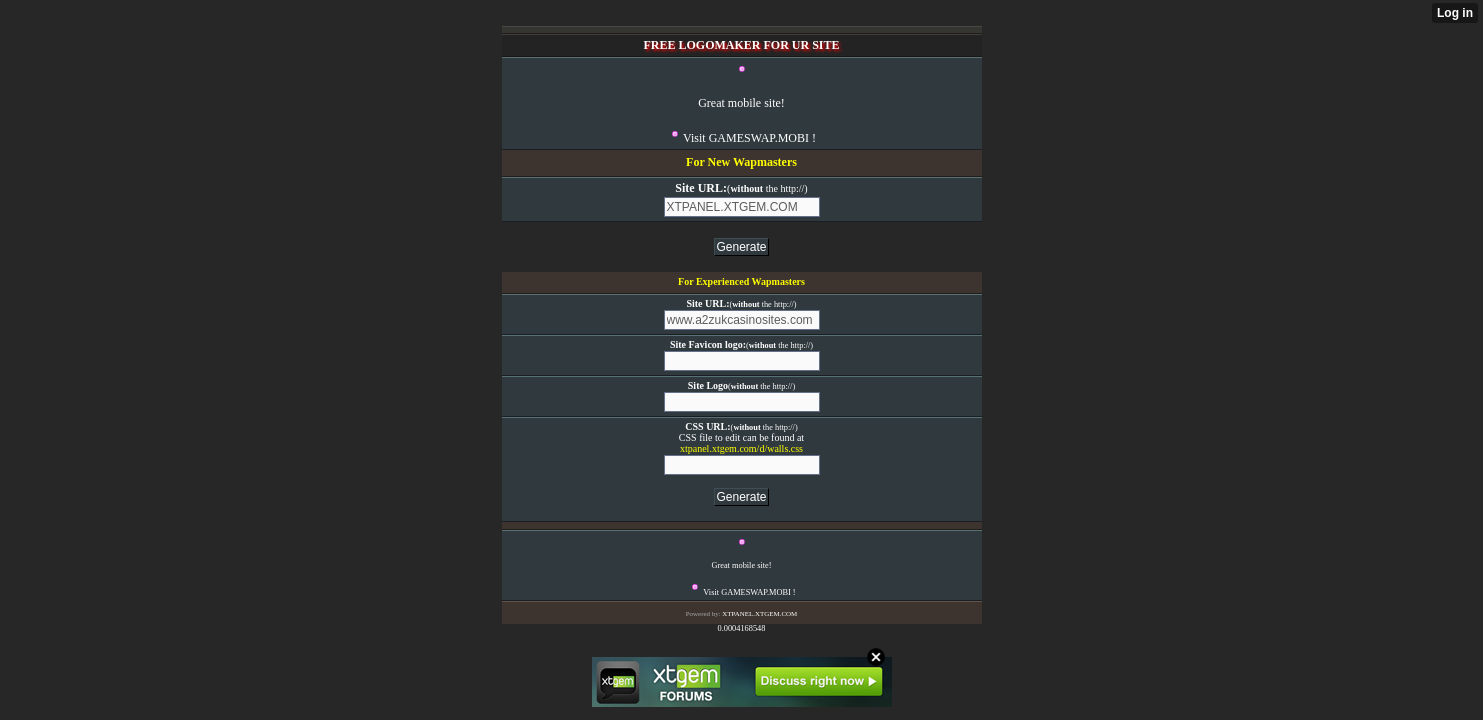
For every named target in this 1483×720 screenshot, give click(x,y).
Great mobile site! (741, 103)
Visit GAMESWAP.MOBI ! (749, 138)
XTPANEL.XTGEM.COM (759, 614)
